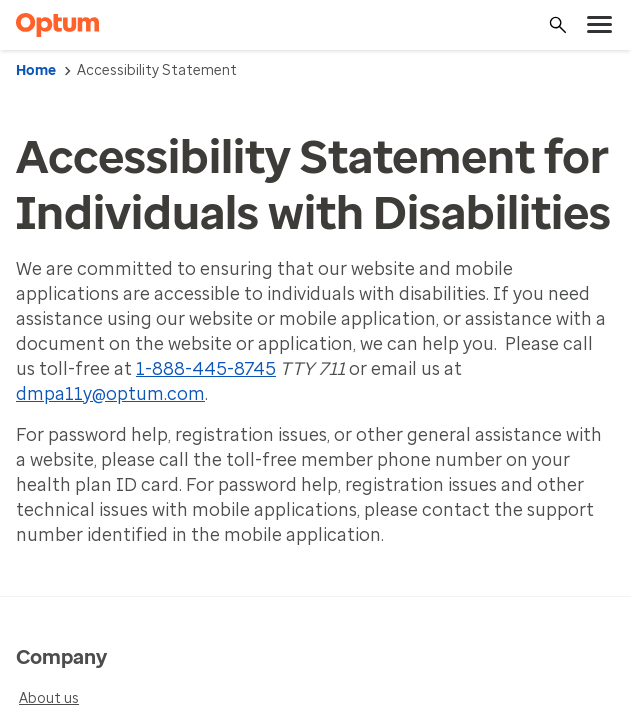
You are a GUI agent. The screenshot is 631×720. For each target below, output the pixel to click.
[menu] (600, 25)
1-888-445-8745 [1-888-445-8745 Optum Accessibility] (206, 369)
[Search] (558, 25)
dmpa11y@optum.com (110, 394)
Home (36, 70)
